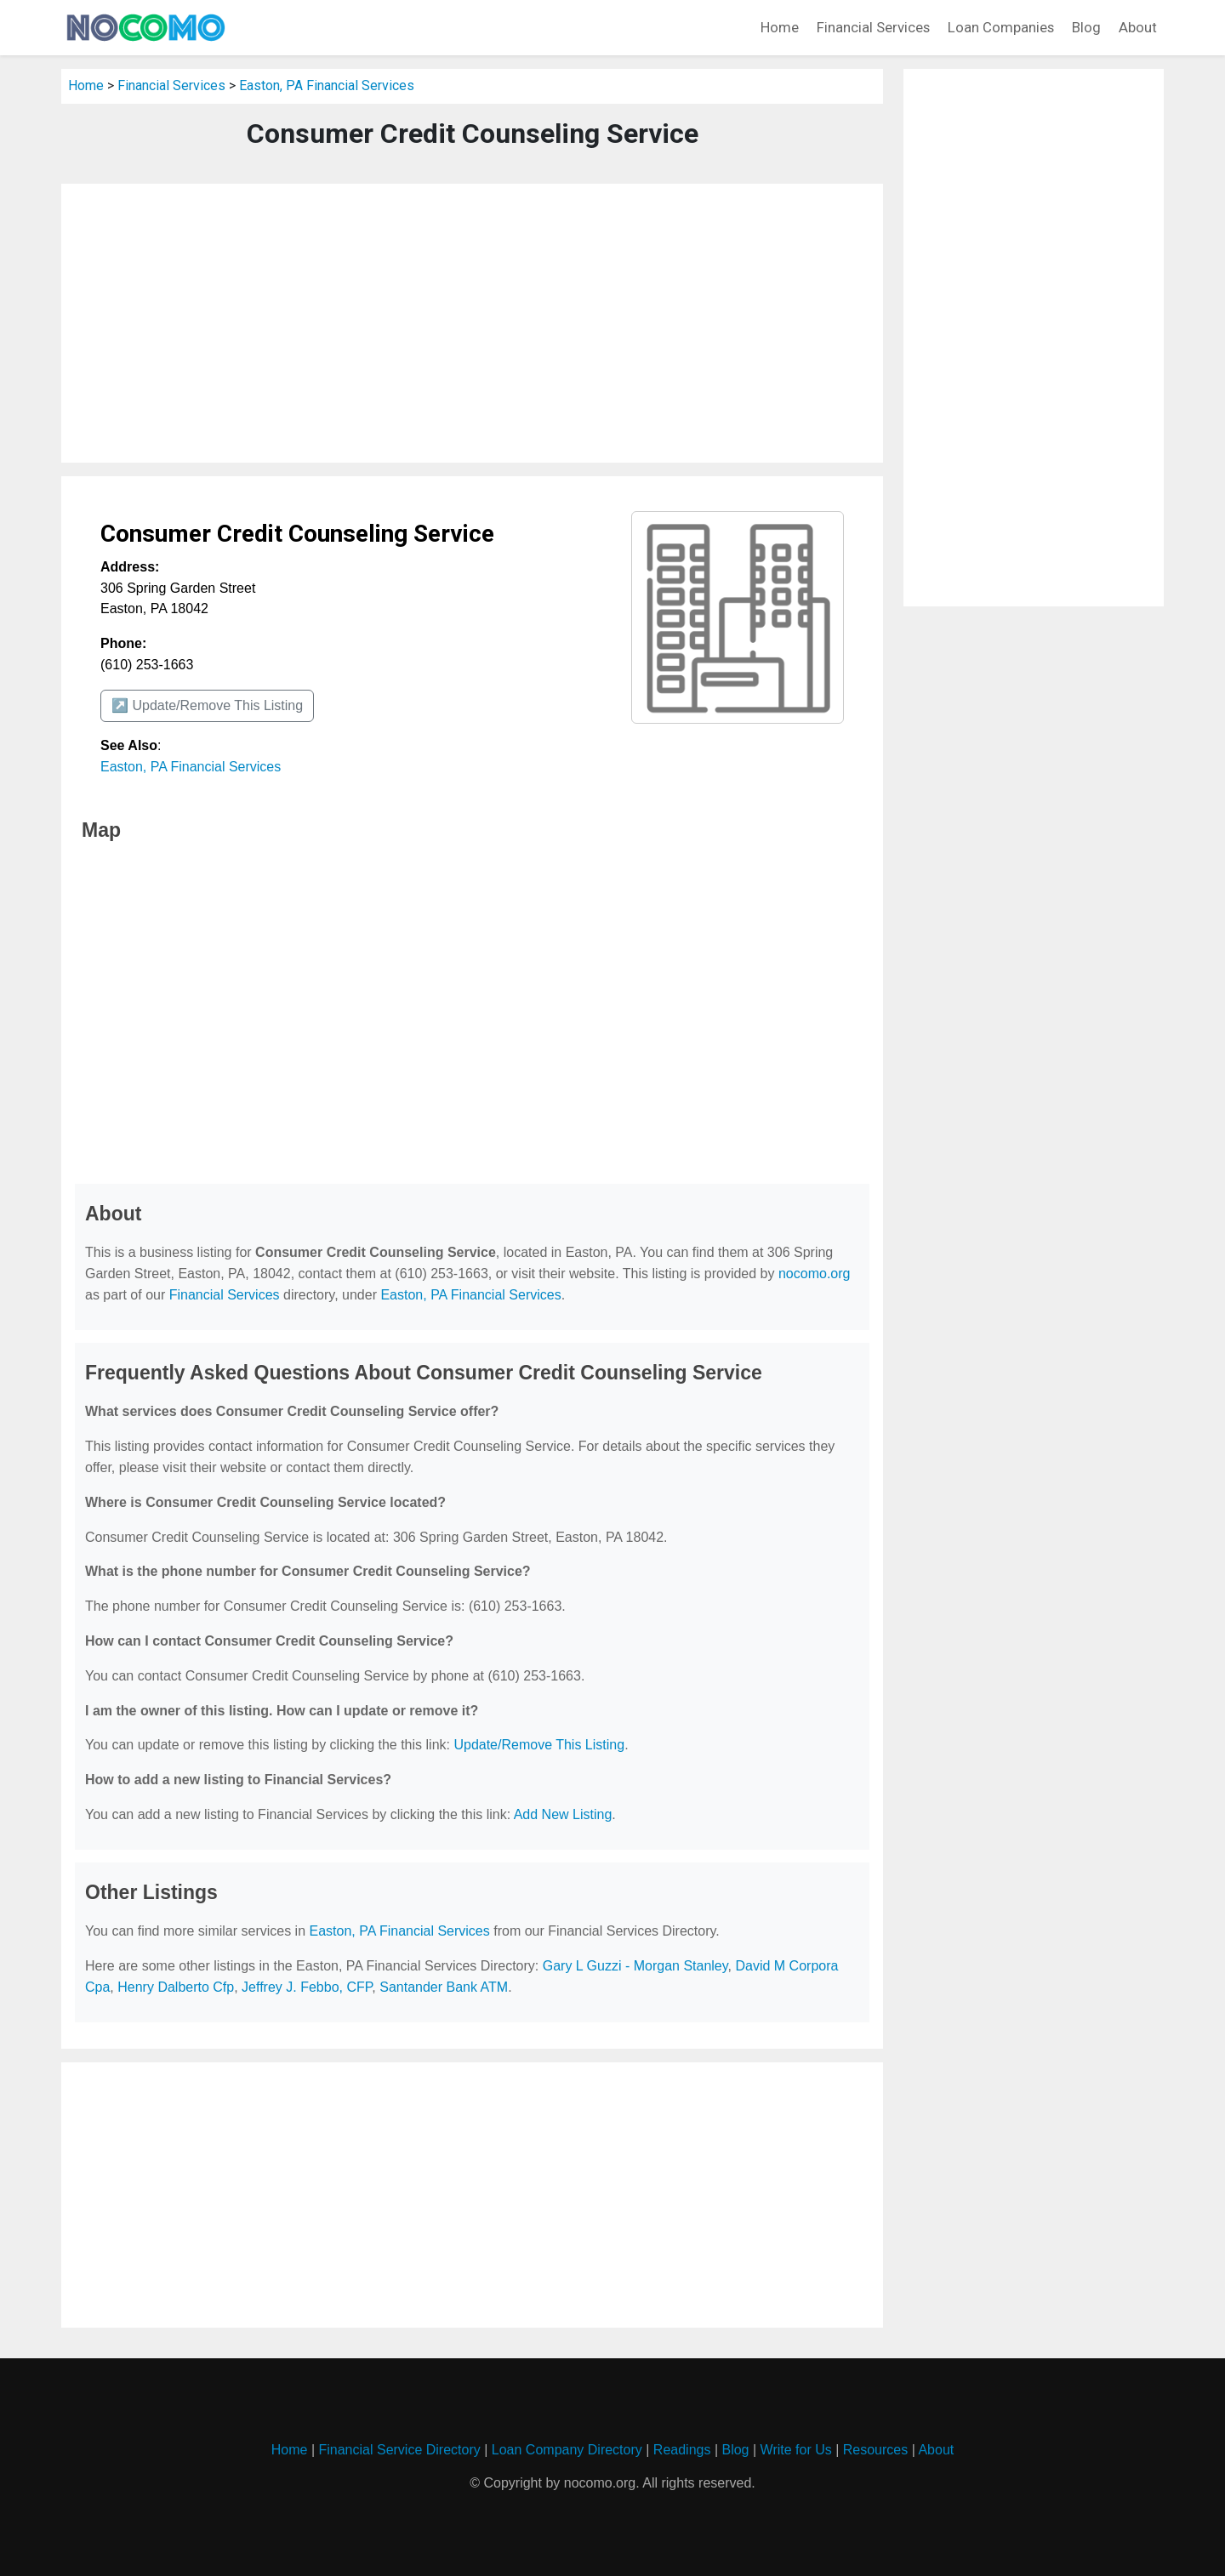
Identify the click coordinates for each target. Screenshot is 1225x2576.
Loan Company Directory (567, 2449)
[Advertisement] (472, 323)
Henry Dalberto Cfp (175, 1987)
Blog (1086, 27)
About (1138, 27)
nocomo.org (814, 1273)
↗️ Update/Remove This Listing (207, 705)
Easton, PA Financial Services (326, 85)
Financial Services (873, 27)
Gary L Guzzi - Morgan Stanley (635, 1966)
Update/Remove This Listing (538, 1744)
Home (780, 27)
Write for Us (796, 2449)
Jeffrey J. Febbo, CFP (307, 1987)
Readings (682, 2449)
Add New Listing (563, 1814)
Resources (875, 2449)
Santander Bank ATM (443, 1987)
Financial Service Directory (399, 2449)
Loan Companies (1001, 27)
